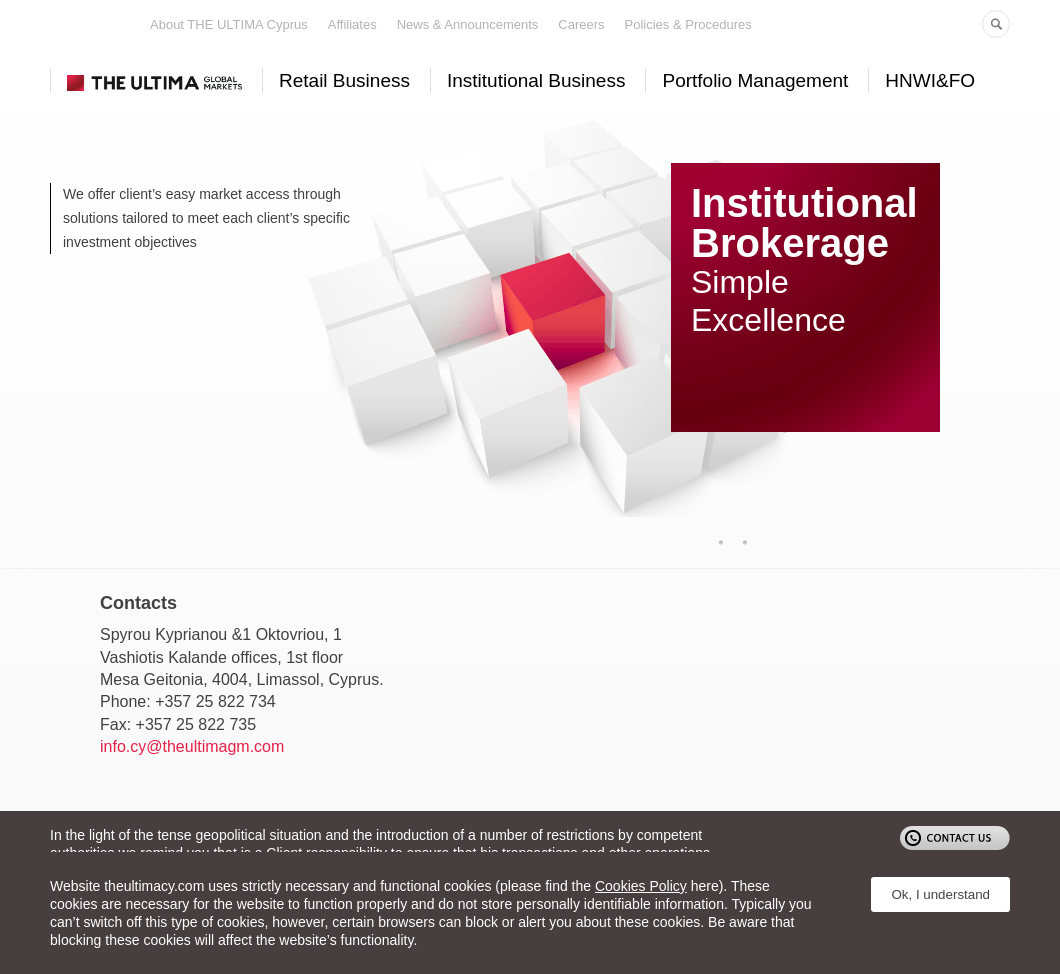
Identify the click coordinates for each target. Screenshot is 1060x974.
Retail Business (344, 80)
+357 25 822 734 (215, 701)
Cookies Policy (641, 886)
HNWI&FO (930, 80)
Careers (581, 24)
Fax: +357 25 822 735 (178, 724)
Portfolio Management (755, 80)
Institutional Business (536, 80)
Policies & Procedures (688, 24)
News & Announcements (468, 24)
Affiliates (352, 24)
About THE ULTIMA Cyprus (229, 24)
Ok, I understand (940, 894)
